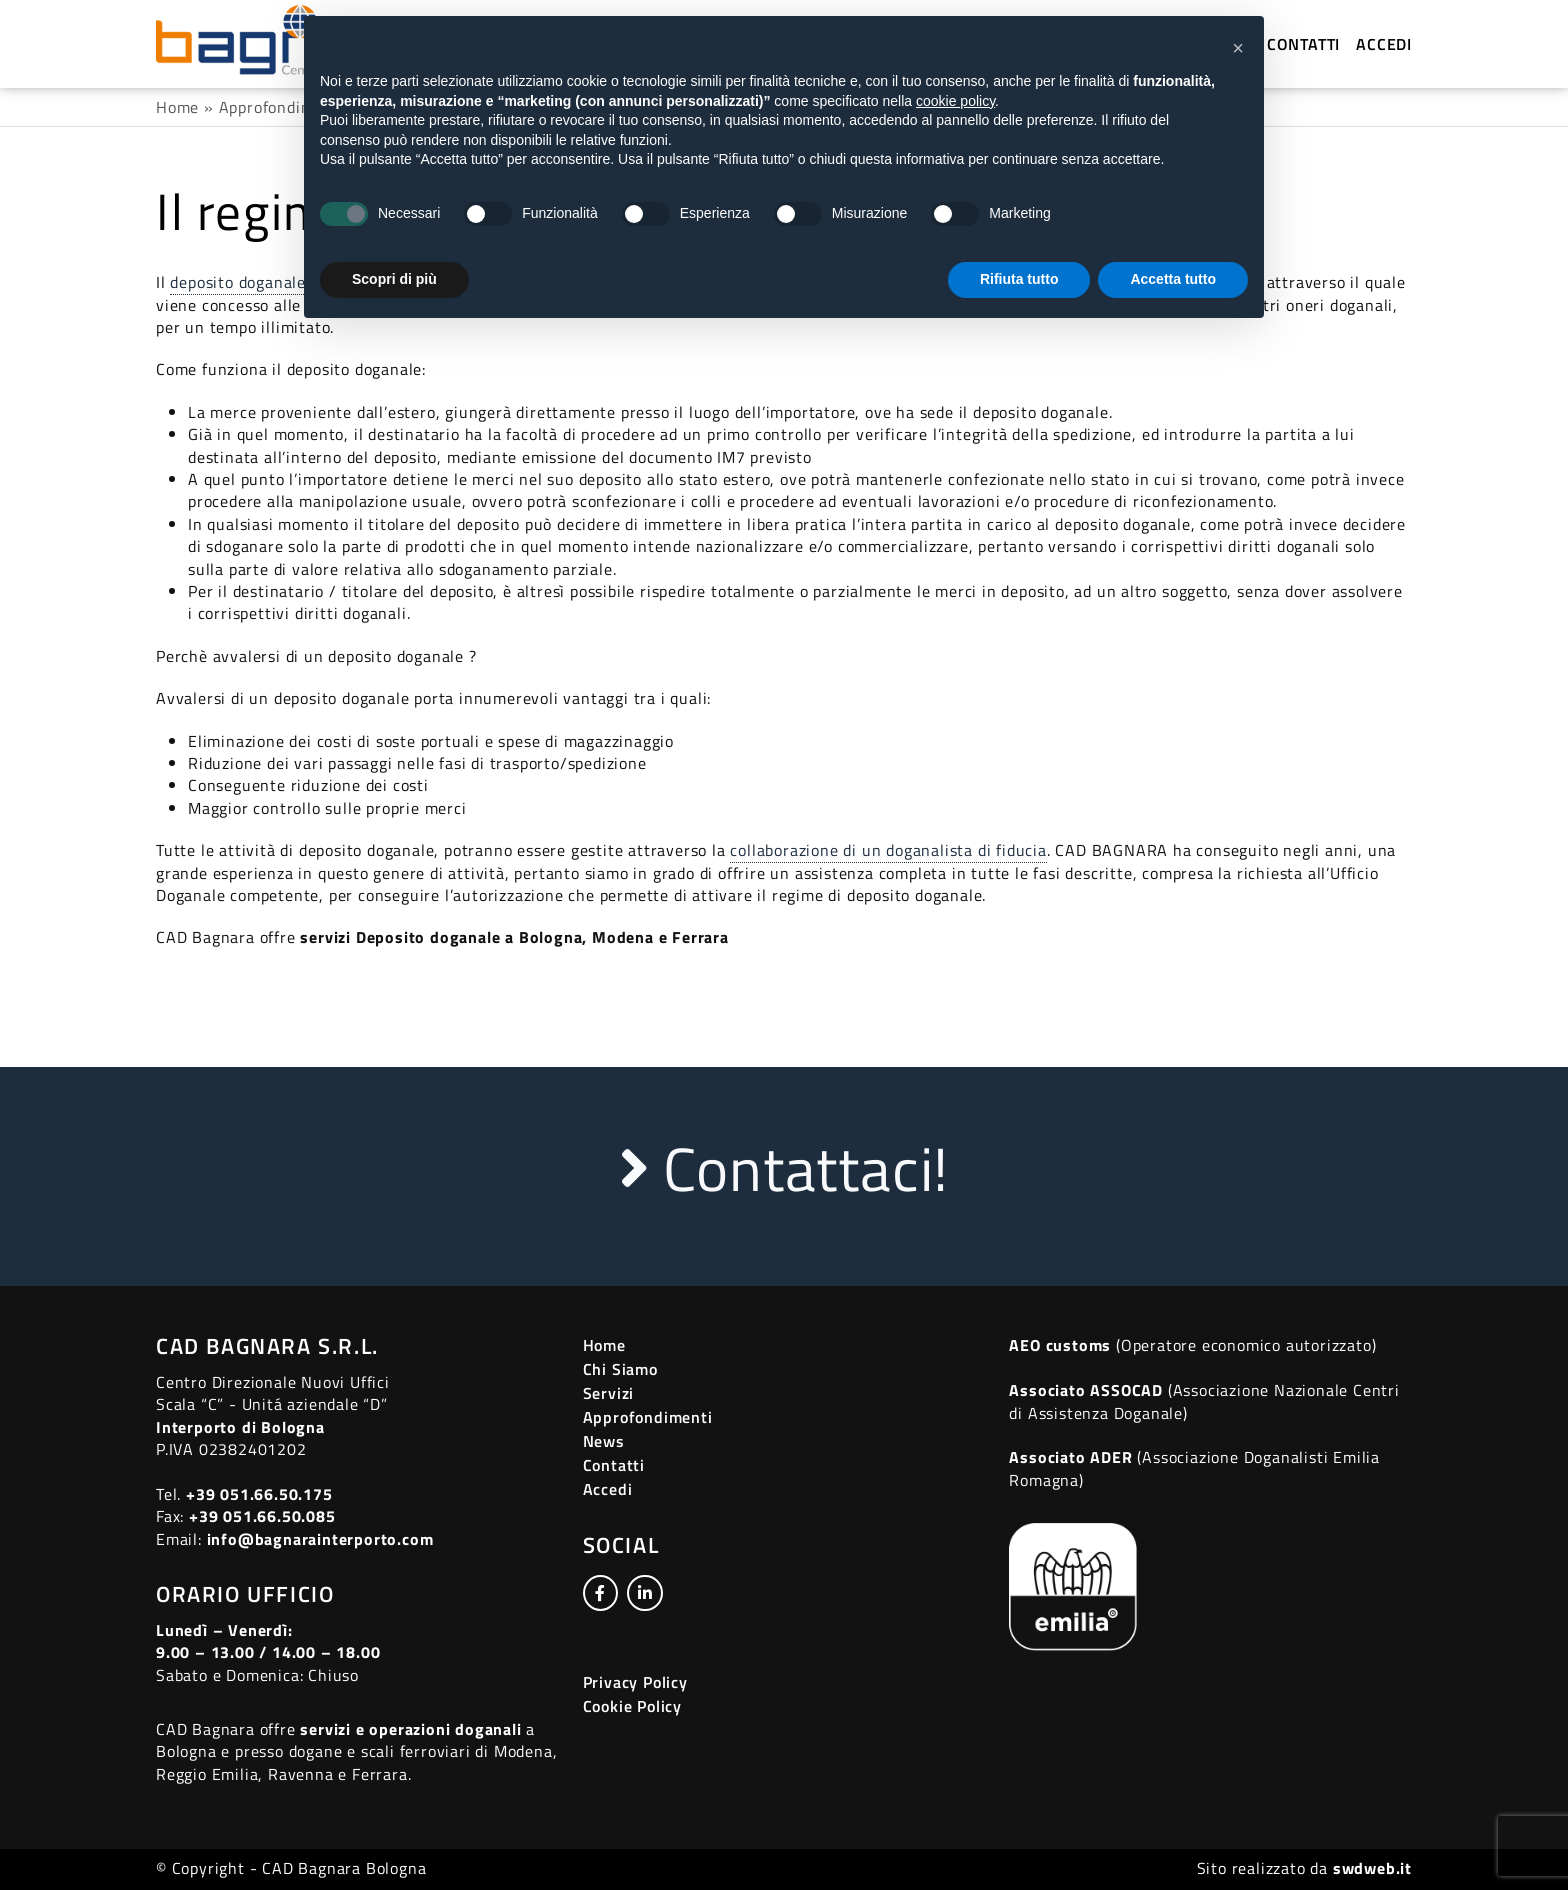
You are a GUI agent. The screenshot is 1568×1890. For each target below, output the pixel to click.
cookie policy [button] (955, 101)
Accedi (1384, 44)
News (604, 1441)
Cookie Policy (632, 1706)
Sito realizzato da (1304, 1868)
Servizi (609, 1393)
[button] (1238, 48)
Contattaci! (784, 1168)
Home (177, 107)
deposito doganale (238, 282)
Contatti (1303, 44)
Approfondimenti (282, 107)
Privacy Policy (635, 1682)
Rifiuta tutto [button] (1019, 279)
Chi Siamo (620, 1369)
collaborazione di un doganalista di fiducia (888, 850)
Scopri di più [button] (394, 279)
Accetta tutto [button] (1173, 279)
